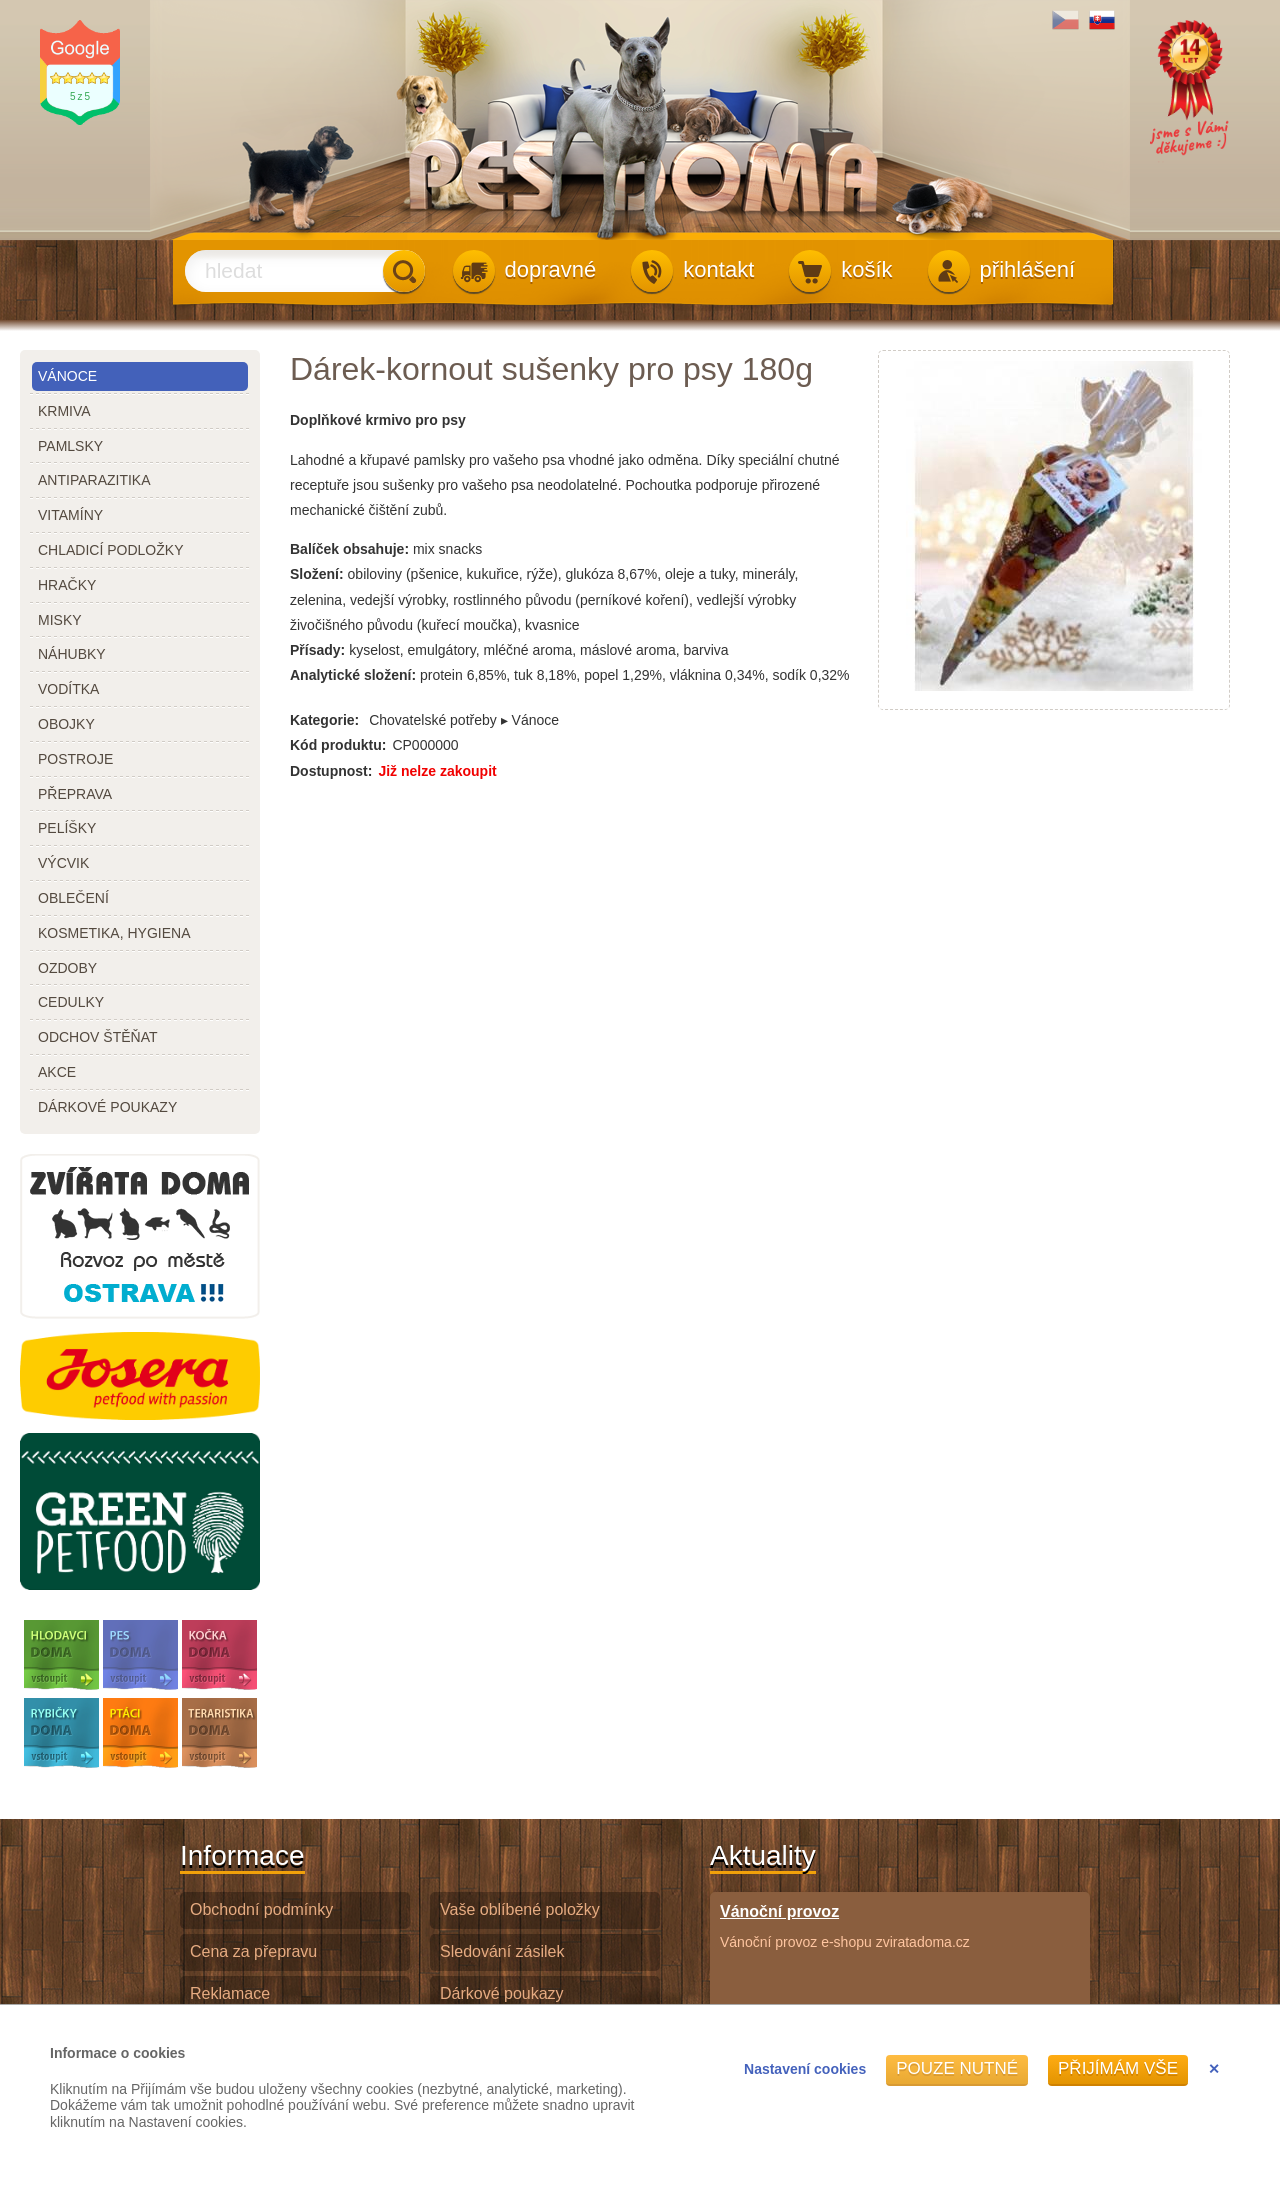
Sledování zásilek (502, 1951)
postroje (75, 759)
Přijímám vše (1118, 2068)
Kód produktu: (338, 745)
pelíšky (67, 828)
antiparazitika (94, 480)
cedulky (71, 1002)
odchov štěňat (98, 1037)
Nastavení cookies (805, 2069)
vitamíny (70, 515)
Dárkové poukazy (502, 1993)
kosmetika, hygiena (114, 933)
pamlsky (70, 446)
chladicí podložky (110, 550)
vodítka (68, 689)
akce (57, 1072)
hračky (67, 585)
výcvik (63, 863)
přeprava (75, 794)
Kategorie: (324, 720)
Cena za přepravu (253, 1951)
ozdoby (67, 968)
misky (60, 620)
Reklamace (230, 1993)
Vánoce (67, 376)
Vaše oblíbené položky (520, 1909)
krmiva (64, 411)
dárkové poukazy (107, 1107)
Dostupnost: (331, 771)
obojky (66, 724)
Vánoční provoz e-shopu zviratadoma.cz (845, 1925)
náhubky (72, 654)
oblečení (73, 898)
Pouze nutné (957, 2068)
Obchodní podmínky (261, 1909)
